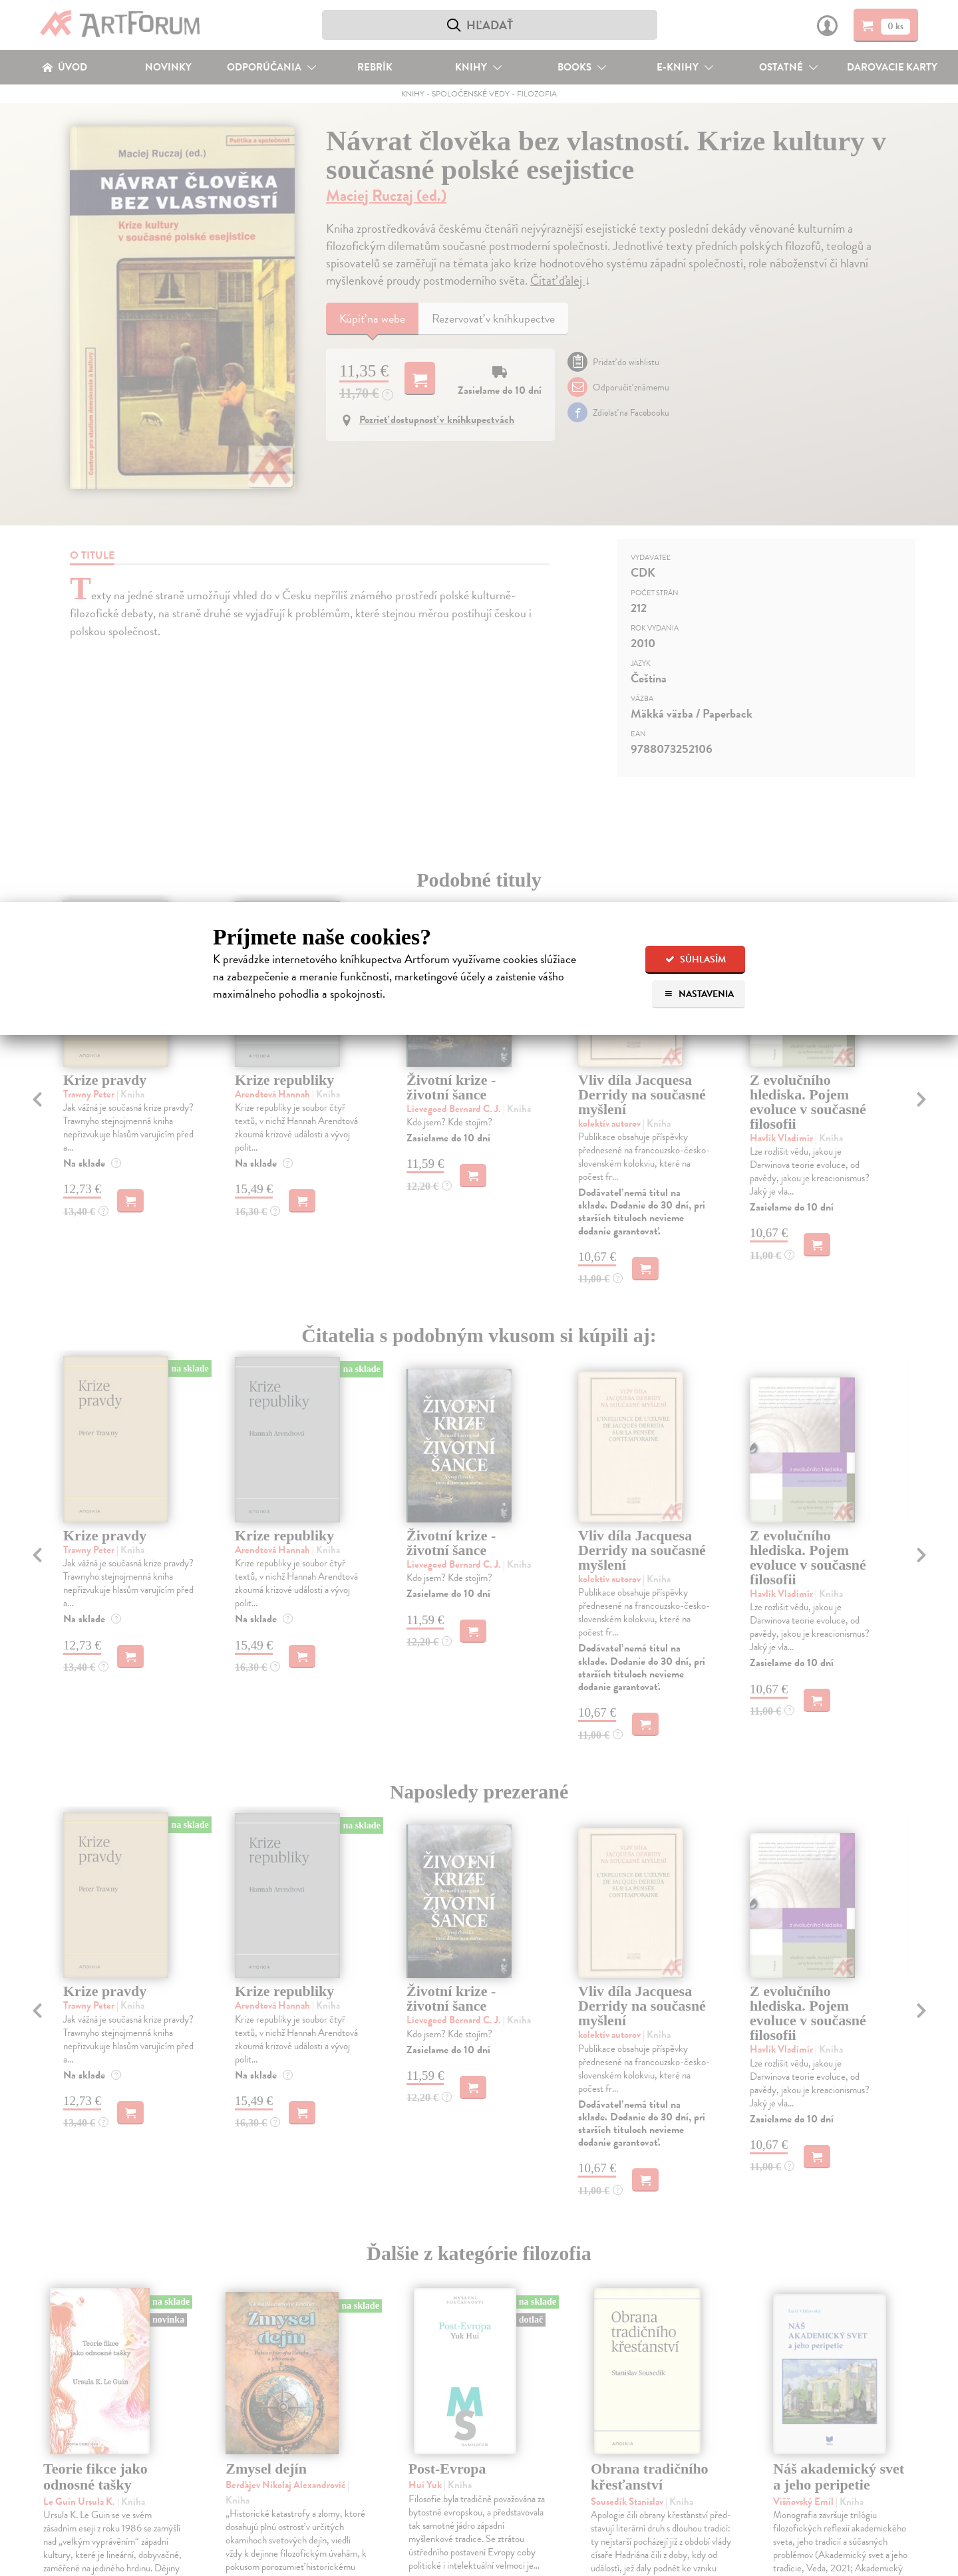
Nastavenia (699, 994)
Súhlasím (695, 959)
